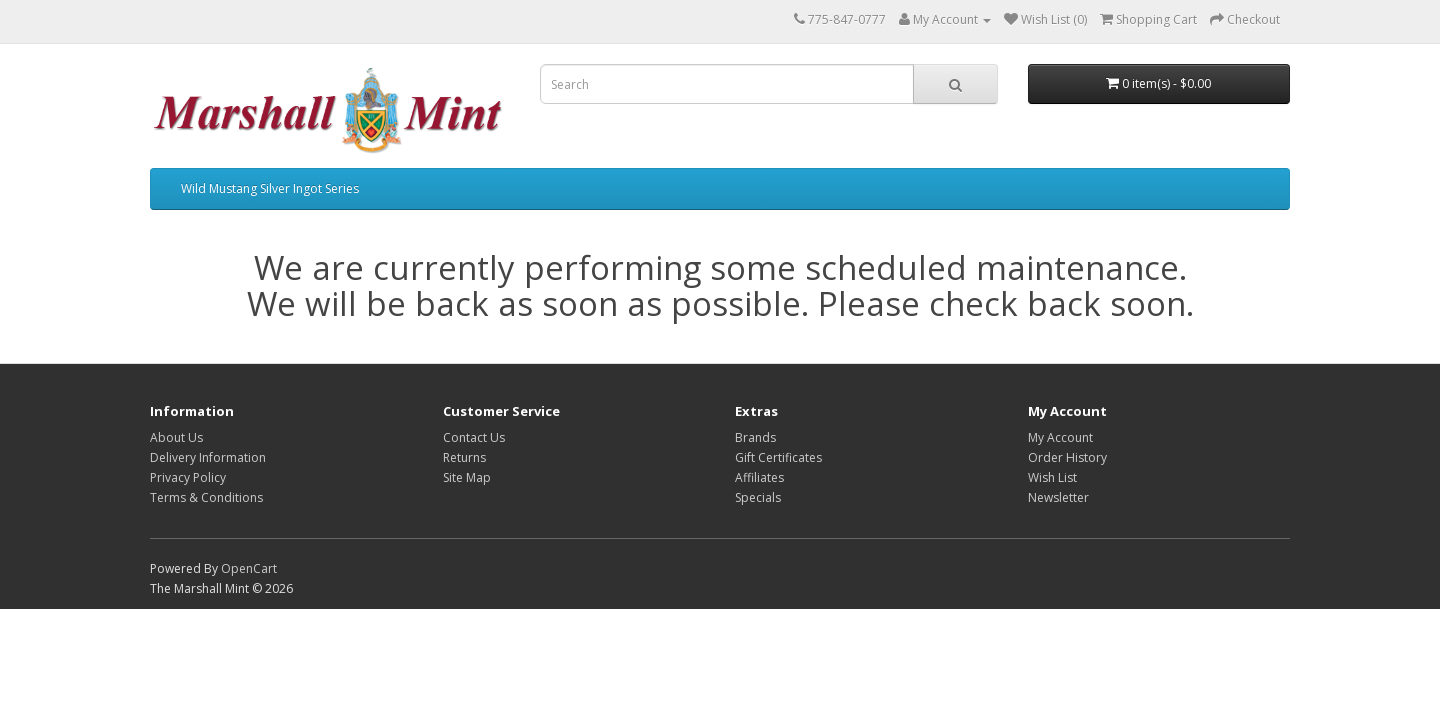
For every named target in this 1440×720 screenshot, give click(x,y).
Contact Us (474, 437)
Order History (1067, 457)
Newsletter (1058, 497)
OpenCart (249, 568)
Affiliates (759, 477)
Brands (755, 437)
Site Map (467, 477)
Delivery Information (208, 457)
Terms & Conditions (206, 497)
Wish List (1052, 477)
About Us (176, 437)
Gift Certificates (778, 457)
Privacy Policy (188, 477)
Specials (758, 497)
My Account (1060, 437)
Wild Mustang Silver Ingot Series (270, 188)
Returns (464, 457)
